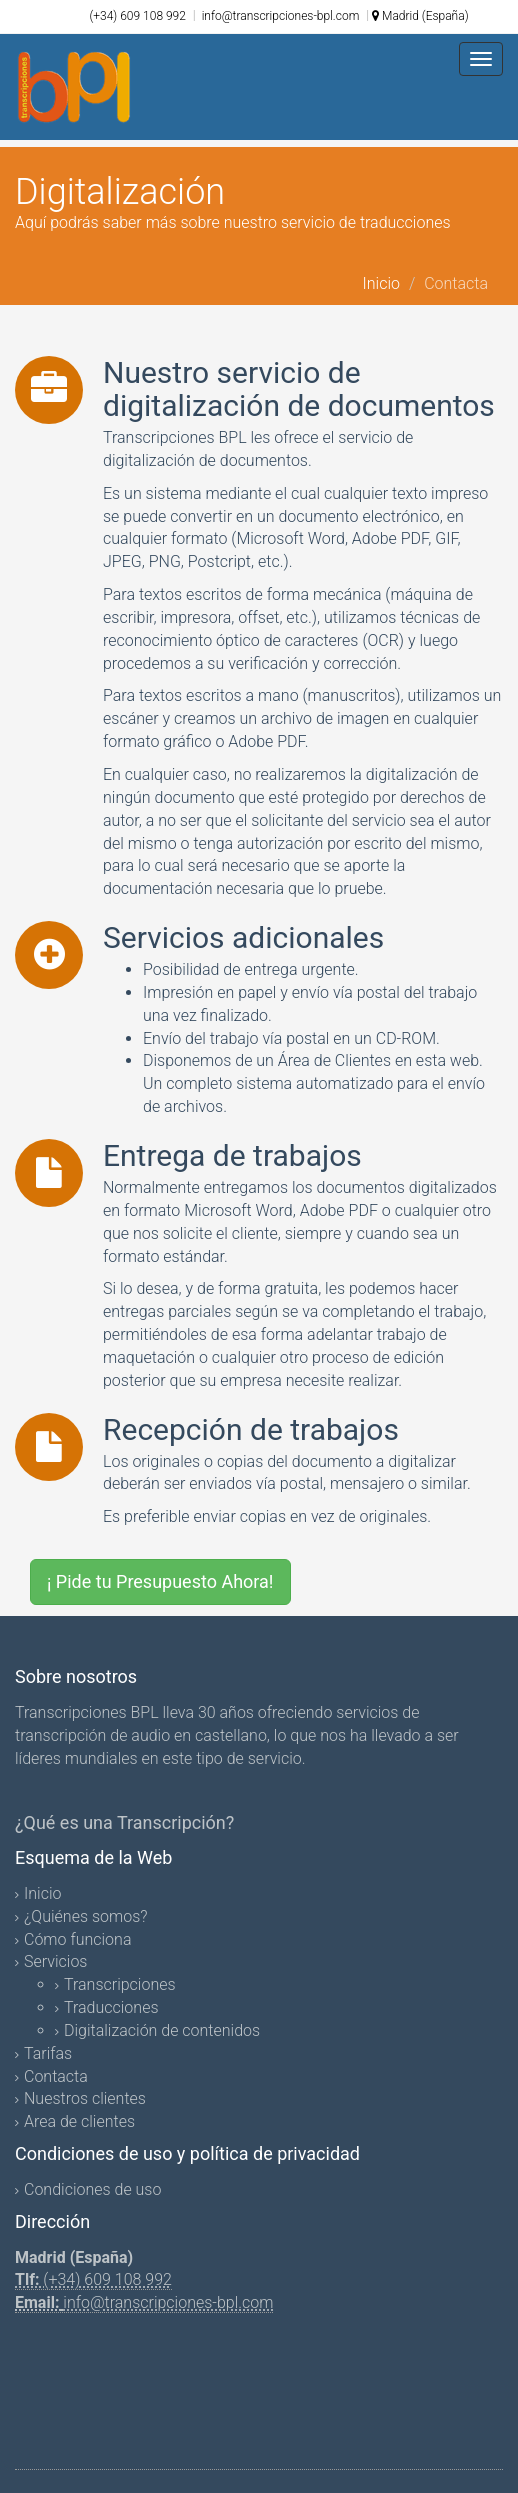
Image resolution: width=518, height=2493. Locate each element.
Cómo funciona (77, 1939)
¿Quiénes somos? (86, 1916)
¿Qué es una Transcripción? (124, 1822)
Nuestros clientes (85, 2098)
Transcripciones (120, 1984)
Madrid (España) (420, 16)
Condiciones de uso (92, 2189)
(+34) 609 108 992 (137, 16)
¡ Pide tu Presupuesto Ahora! (160, 1581)
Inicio (381, 283)
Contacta (56, 2076)
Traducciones (111, 2007)
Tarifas (48, 2053)
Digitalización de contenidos (162, 2030)
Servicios (55, 1961)
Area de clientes (79, 2121)
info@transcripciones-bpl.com (279, 16)
